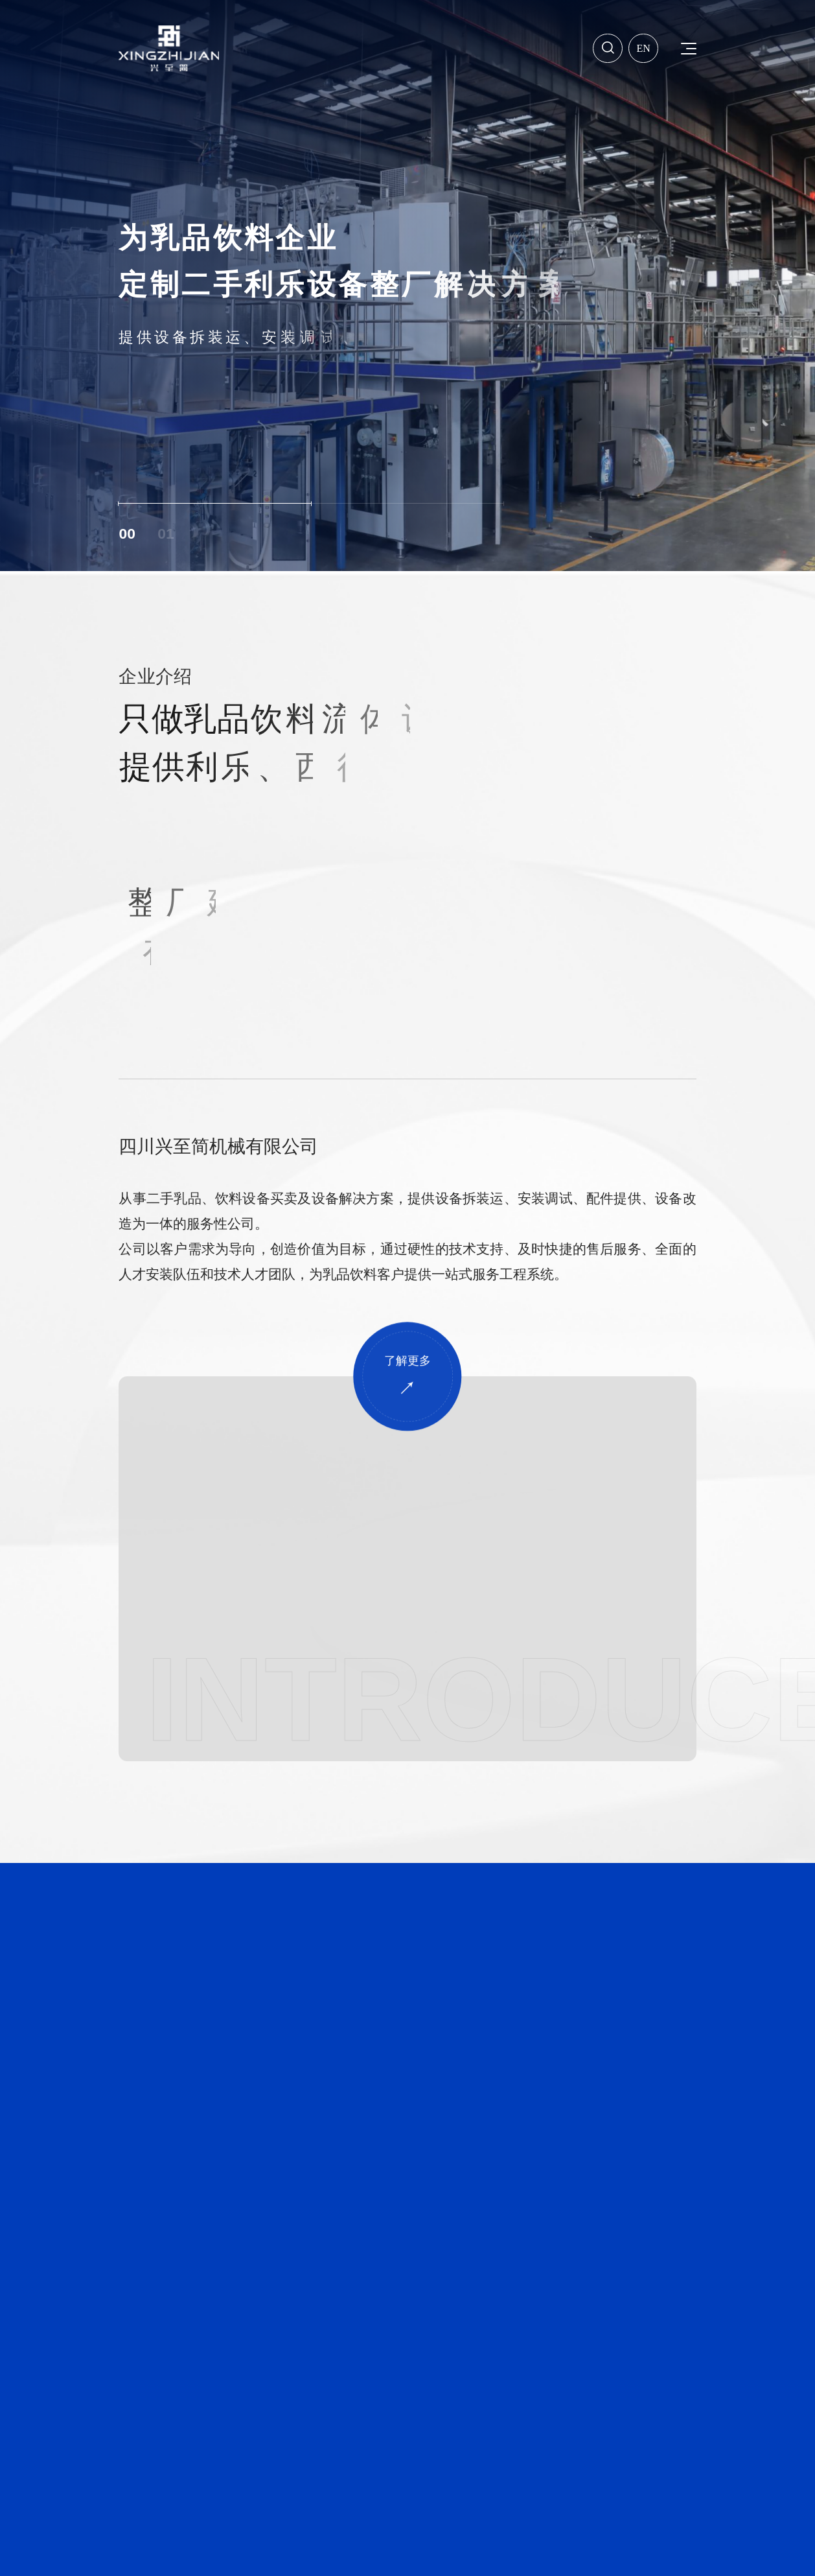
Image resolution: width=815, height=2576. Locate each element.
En (643, 46)
